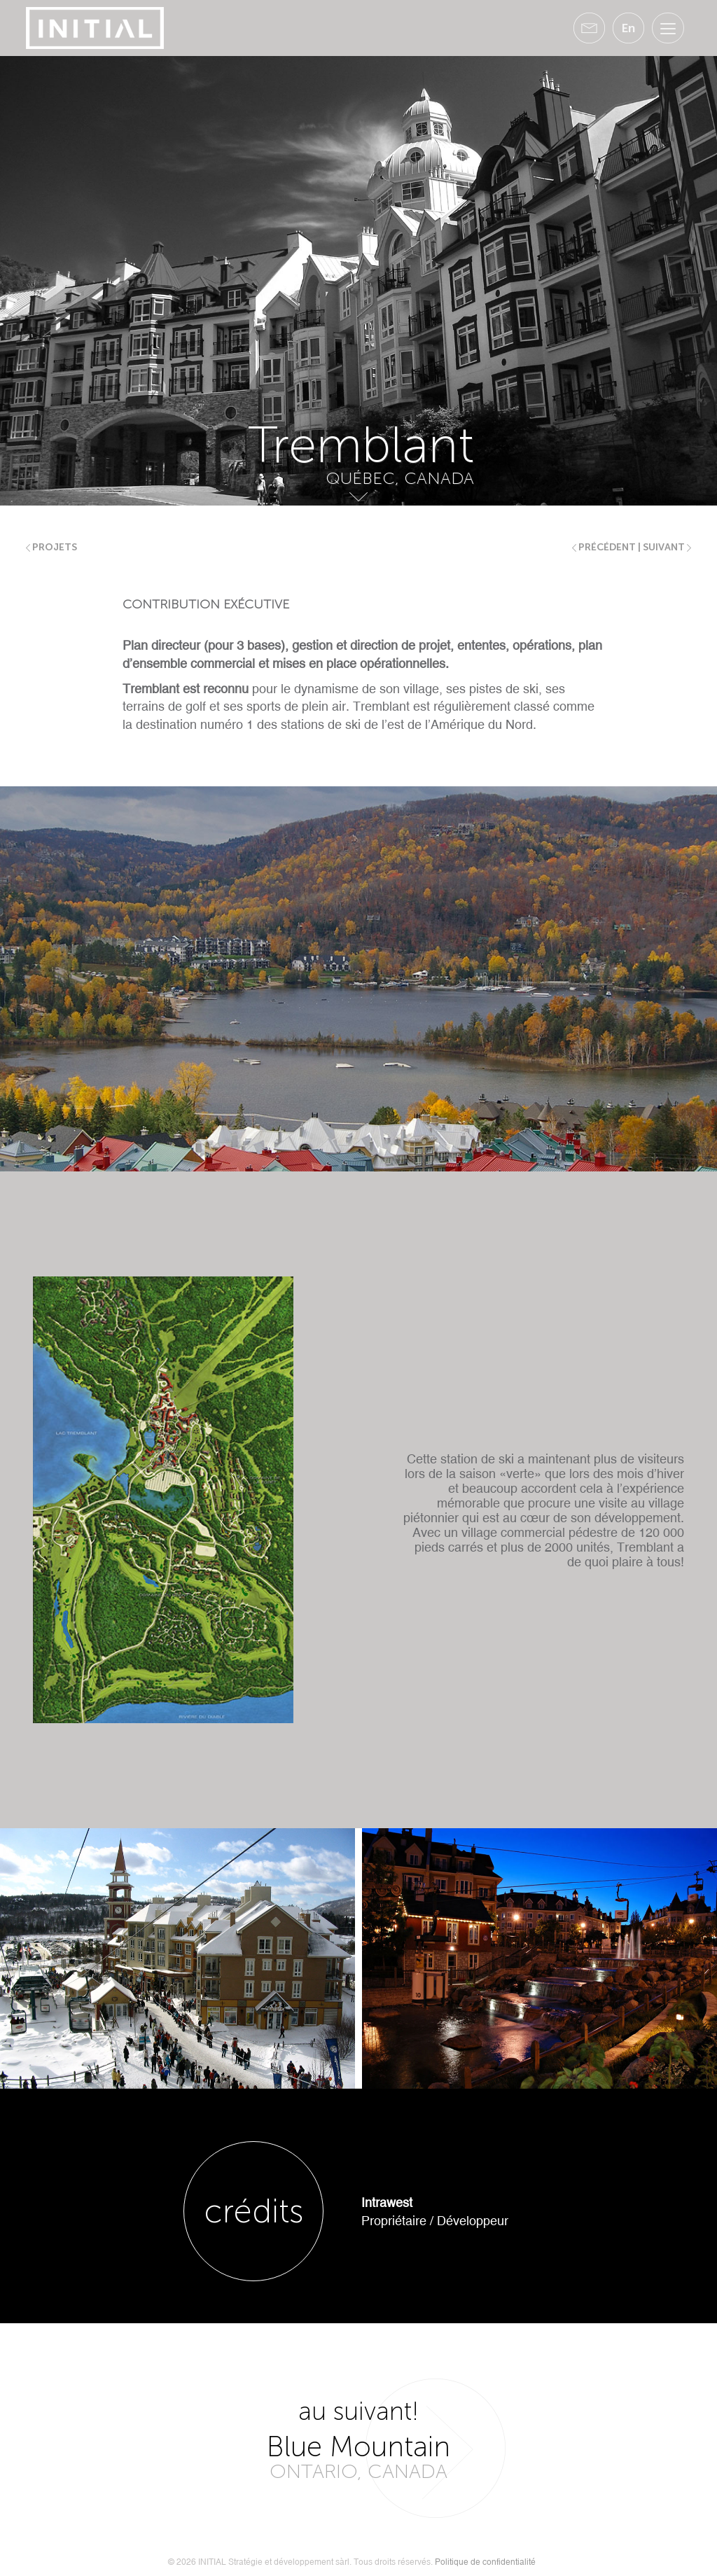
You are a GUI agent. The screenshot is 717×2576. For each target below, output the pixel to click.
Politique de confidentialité (485, 2562)
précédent (604, 547)
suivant (667, 547)
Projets (51, 547)
